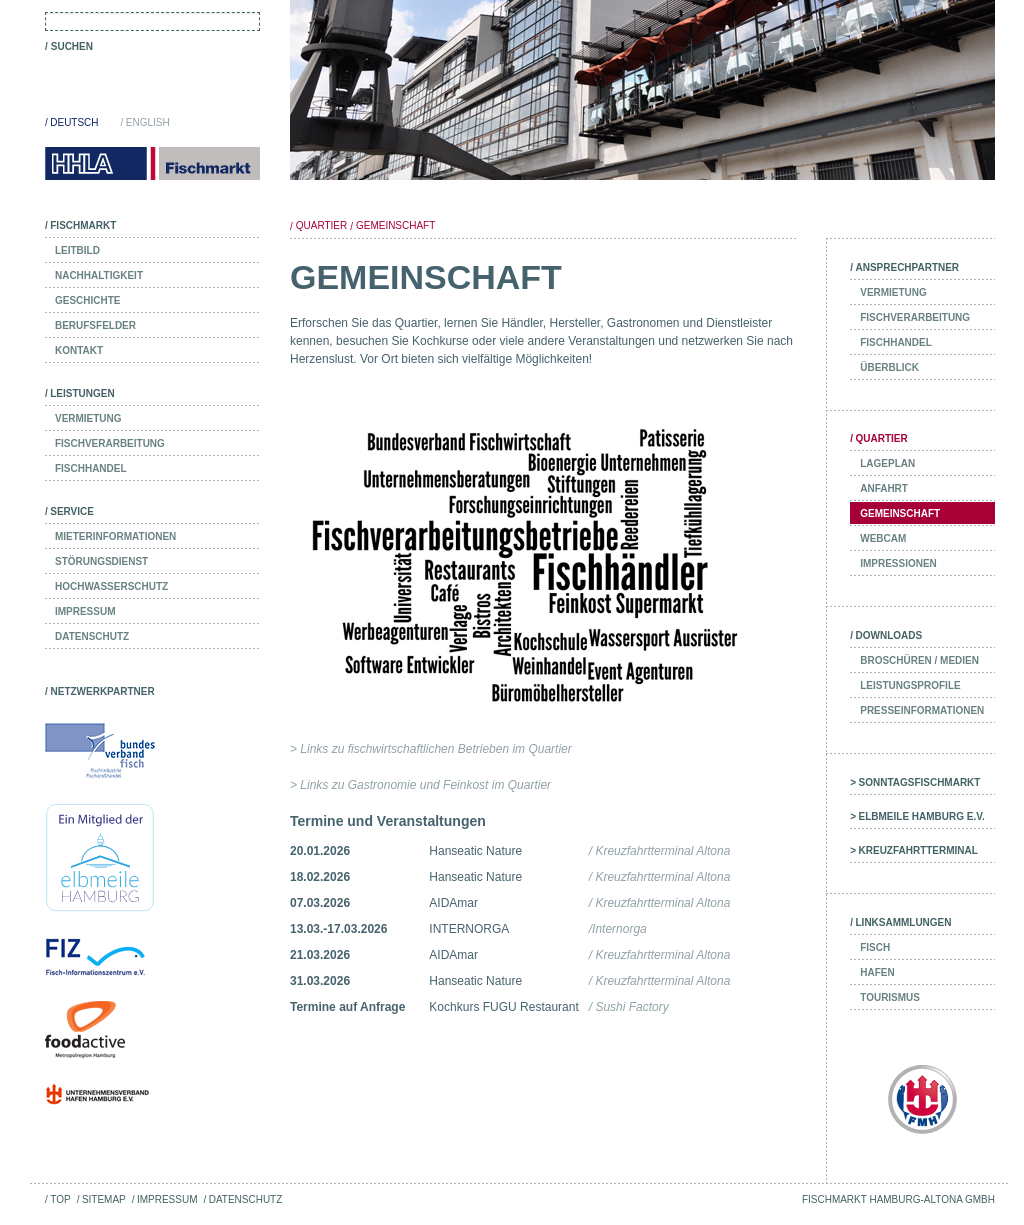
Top (60, 1199)
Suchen (72, 46)
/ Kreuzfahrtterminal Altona (660, 851)
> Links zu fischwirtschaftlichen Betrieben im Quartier (431, 749)
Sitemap (104, 1199)
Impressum (167, 1199)
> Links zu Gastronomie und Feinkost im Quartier (420, 785)
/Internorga (618, 929)
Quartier (321, 225)
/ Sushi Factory (629, 1007)
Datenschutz (246, 1199)
